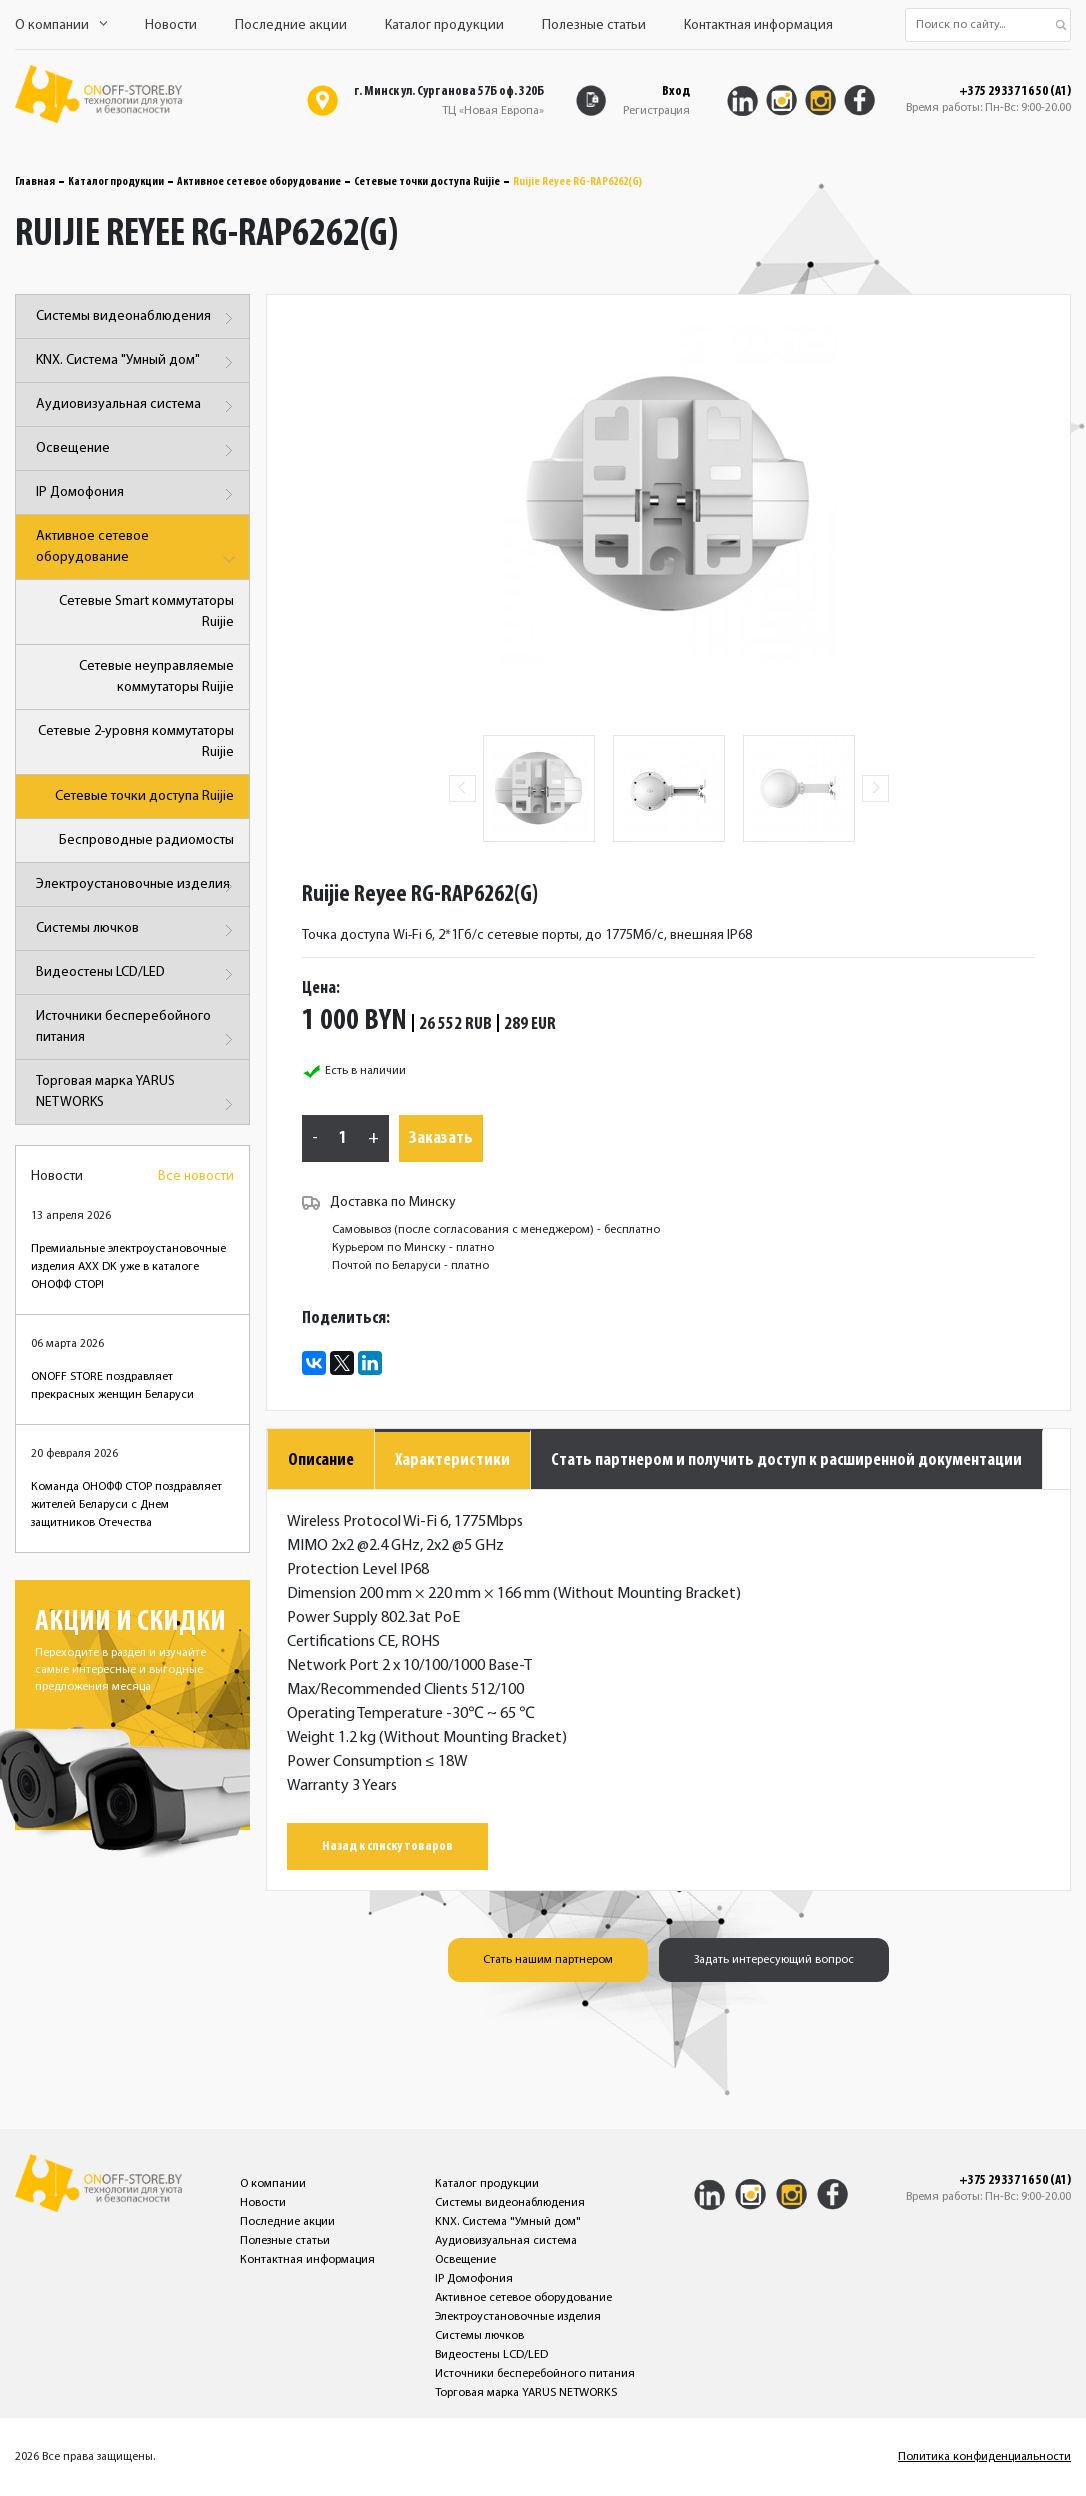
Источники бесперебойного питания (137, 1030)
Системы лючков (137, 930)
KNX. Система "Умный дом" (137, 362)
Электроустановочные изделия (137, 886)
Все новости (196, 1176)
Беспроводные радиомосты (146, 840)
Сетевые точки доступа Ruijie (427, 182)
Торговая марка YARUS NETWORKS (137, 1095)
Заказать (441, 1138)
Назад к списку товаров (387, 1846)
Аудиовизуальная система (137, 406)
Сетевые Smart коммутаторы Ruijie (146, 612)
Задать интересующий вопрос (774, 1960)
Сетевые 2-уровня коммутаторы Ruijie (136, 742)
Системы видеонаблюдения (137, 318)
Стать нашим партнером (548, 1960)
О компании (61, 25)
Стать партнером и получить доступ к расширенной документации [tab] (786, 1460)
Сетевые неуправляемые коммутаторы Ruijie (156, 677)
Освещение (137, 450)
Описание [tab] (321, 1460)
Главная (35, 182)
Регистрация (656, 111)
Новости (171, 25)
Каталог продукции (444, 25)
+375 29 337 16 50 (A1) (1015, 92)
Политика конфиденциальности (984, 2457)
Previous (462, 788)
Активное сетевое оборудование (259, 182)
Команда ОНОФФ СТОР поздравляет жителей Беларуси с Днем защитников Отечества (126, 1505)
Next (875, 788)
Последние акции (291, 25)
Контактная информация (758, 25)
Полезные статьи (594, 25)
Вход (676, 91)
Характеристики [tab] (452, 1460)
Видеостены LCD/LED (137, 974)
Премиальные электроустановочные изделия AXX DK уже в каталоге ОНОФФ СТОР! (128, 1267)
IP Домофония (137, 494)
